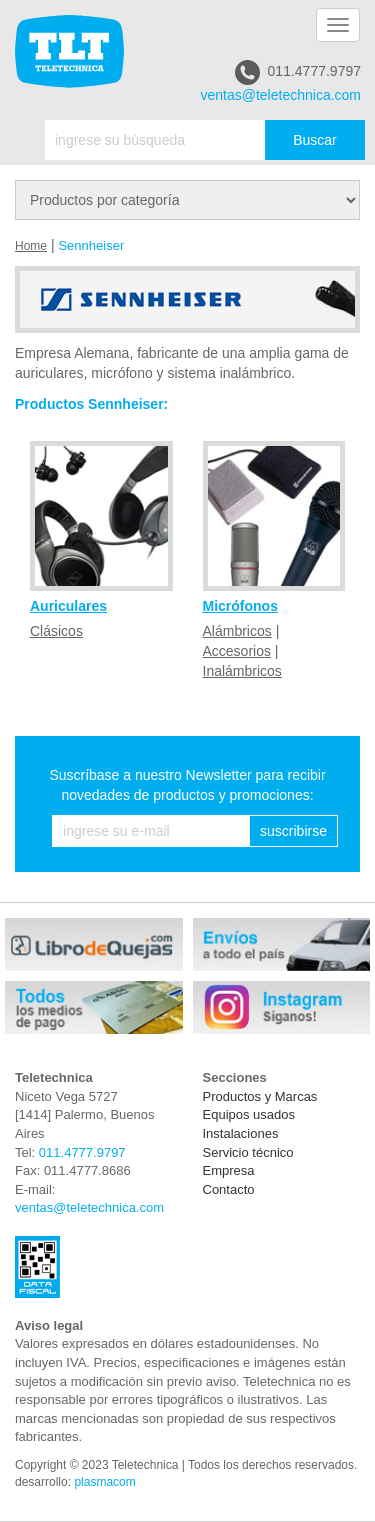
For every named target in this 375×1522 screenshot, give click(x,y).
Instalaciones (241, 1133)
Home (31, 246)
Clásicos (56, 631)
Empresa (229, 1170)
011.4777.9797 (298, 72)
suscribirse (293, 831)
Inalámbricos (242, 671)
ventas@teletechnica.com (280, 95)
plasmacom (104, 1482)
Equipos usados (249, 1114)
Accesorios (237, 651)
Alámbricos (237, 631)
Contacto (229, 1189)
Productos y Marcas (260, 1096)
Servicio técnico (248, 1152)
